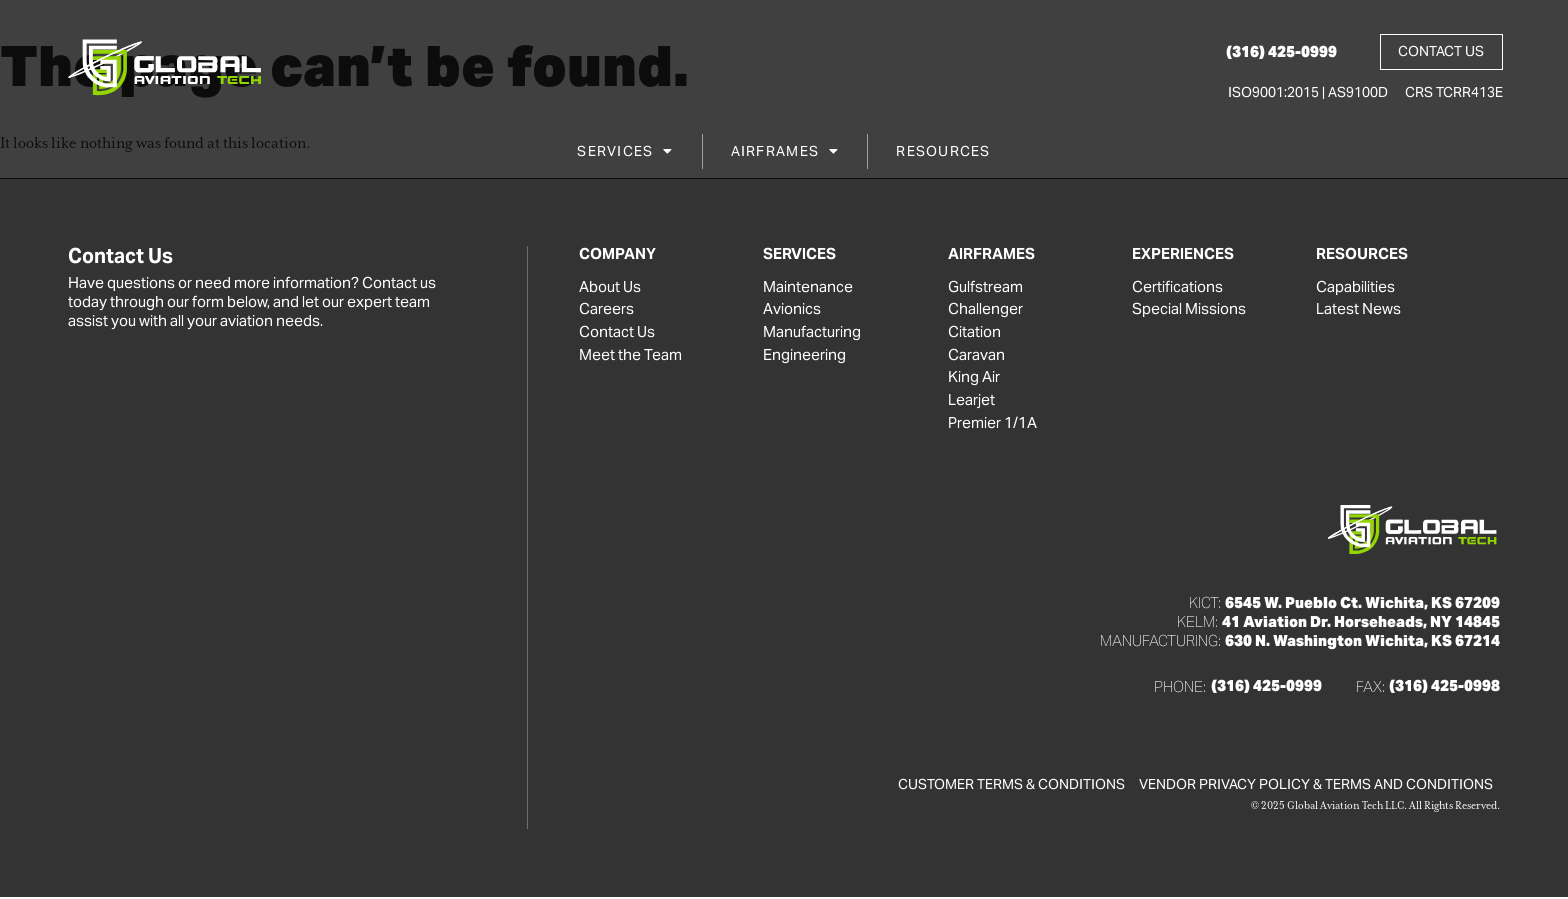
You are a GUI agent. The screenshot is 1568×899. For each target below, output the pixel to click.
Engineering (804, 356)
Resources (943, 153)
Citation (974, 333)
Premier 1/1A (992, 425)
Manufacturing (812, 333)
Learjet (971, 402)
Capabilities (1355, 287)
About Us (610, 287)
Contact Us (617, 333)
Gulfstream (985, 287)
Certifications (1177, 287)
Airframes (785, 153)
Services (625, 153)
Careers (606, 310)
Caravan (976, 356)
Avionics (792, 310)
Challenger (985, 310)
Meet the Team (630, 356)
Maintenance (808, 287)
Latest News (1358, 310)
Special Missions (1189, 310)
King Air (974, 379)
